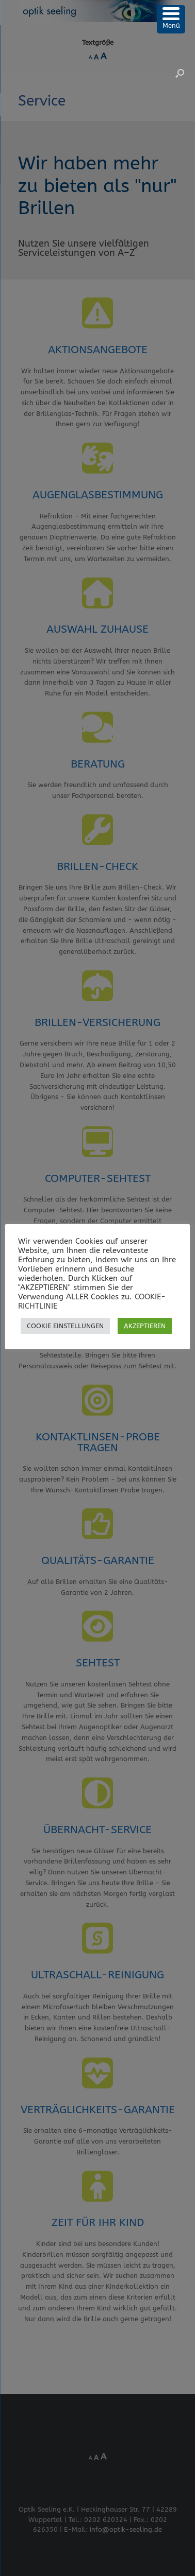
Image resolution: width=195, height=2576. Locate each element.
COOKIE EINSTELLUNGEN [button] (65, 1326)
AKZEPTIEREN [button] (145, 1326)
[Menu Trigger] (171, 19)
